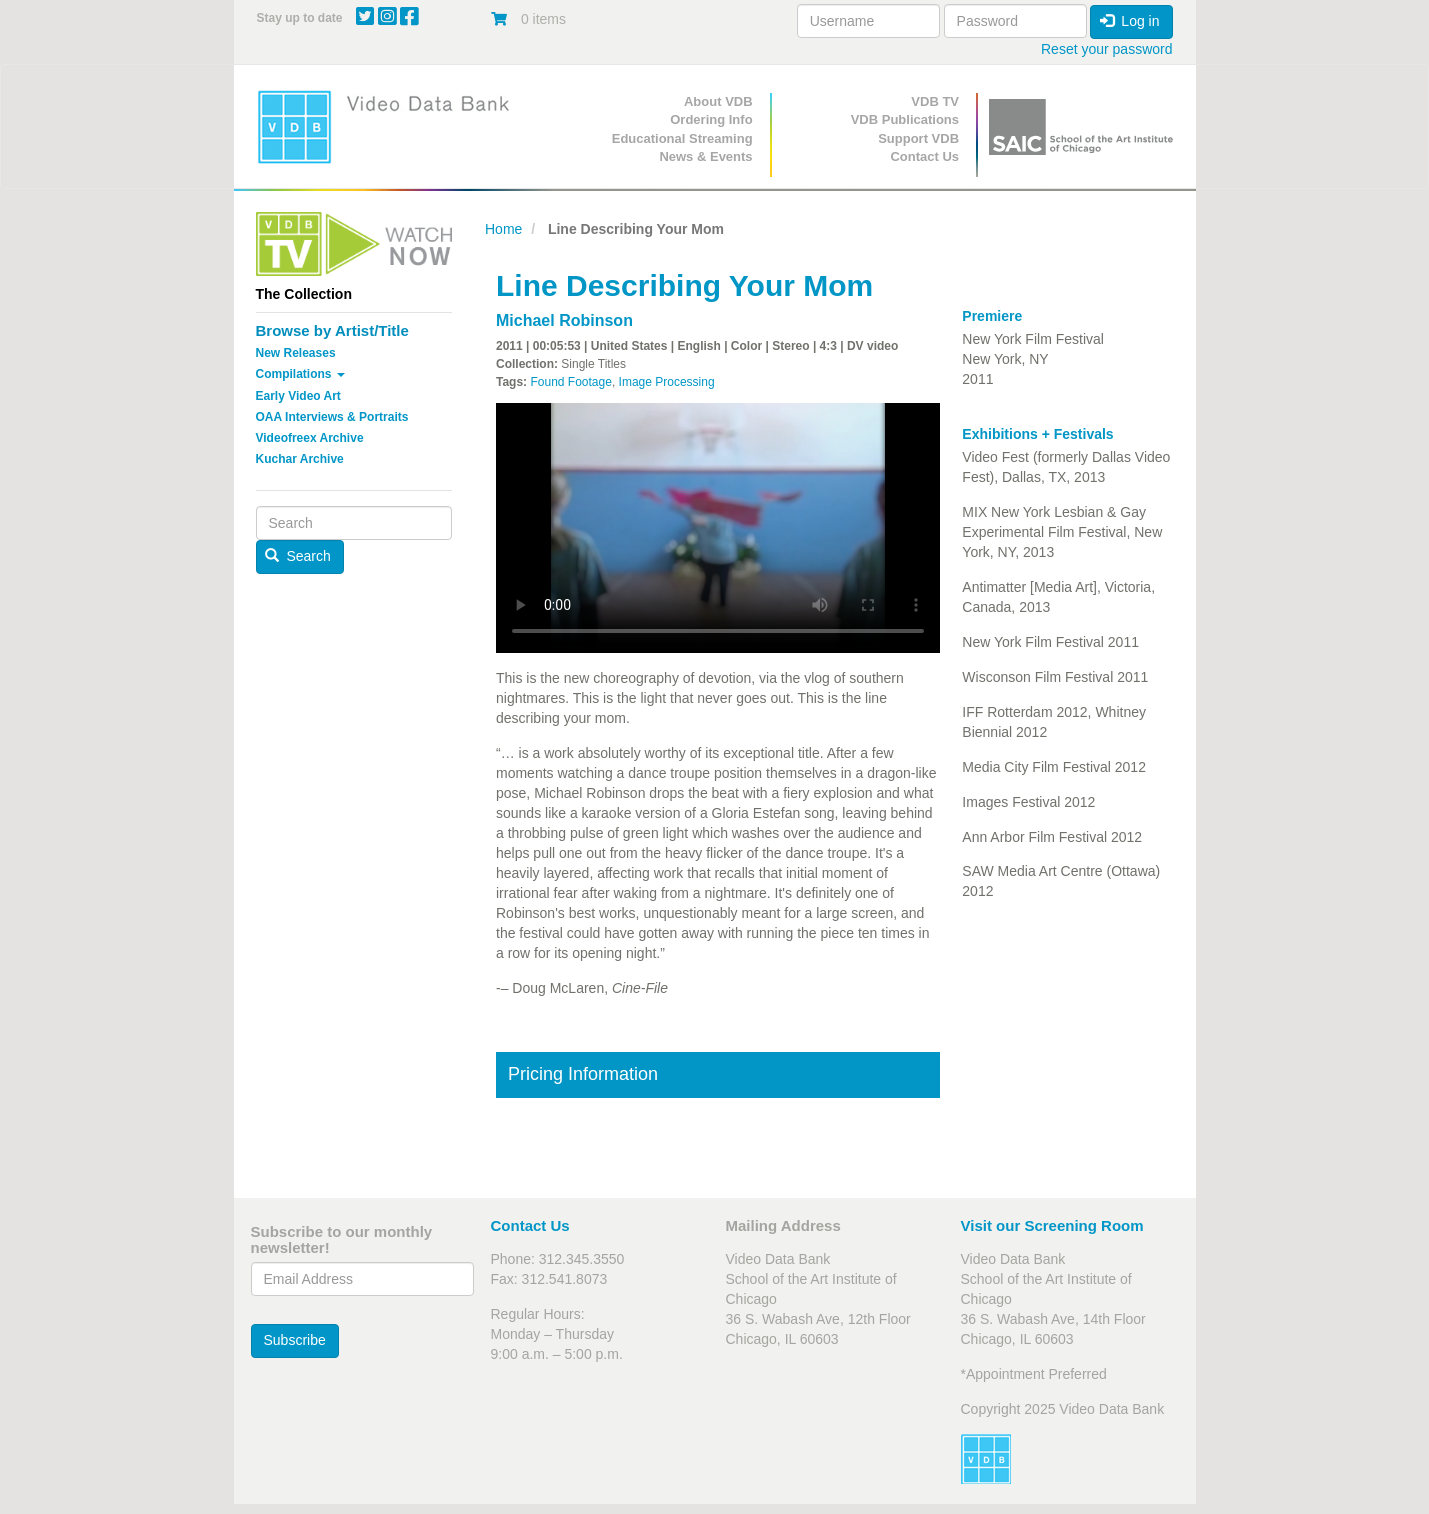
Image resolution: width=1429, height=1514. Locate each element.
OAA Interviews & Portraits (332, 417)
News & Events (705, 156)
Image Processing (667, 382)
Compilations (300, 374)
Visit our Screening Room (1052, 1225)
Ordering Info (711, 119)
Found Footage (570, 382)
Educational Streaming (682, 138)
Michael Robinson (564, 320)
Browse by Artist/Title (332, 330)
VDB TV (935, 101)
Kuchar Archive (300, 459)
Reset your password (1107, 49)
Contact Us (924, 156)
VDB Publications (905, 119)
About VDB (718, 101)
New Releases (296, 353)
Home (503, 229)
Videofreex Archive (310, 438)
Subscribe (295, 1340)
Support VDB (918, 138)
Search (298, 556)
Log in (1130, 21)
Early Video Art (298, 396)
